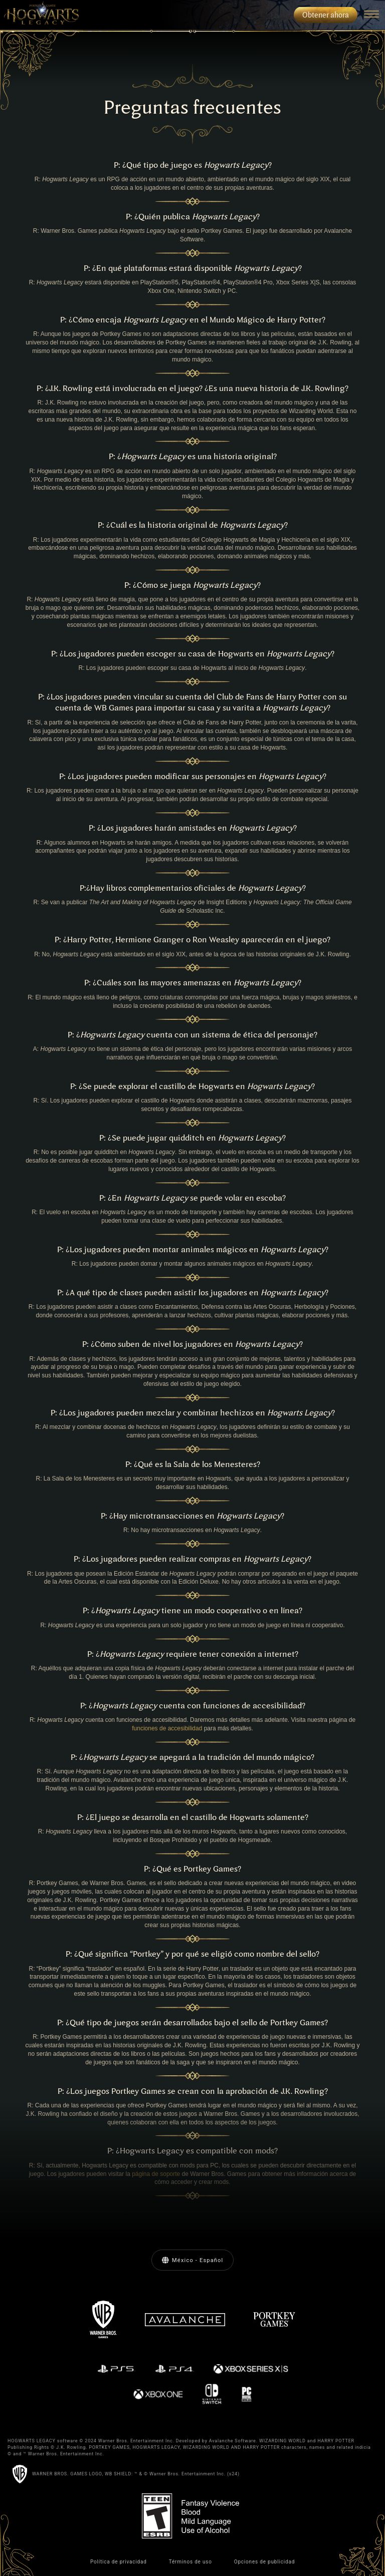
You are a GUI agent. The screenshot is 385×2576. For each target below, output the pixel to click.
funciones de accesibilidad (167, 1728)
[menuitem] (39, 15)
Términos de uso (190, 2561)
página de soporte (156, 2173)
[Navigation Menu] (371, 15)
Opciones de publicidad (264, 2561)
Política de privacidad (118, 2561)
